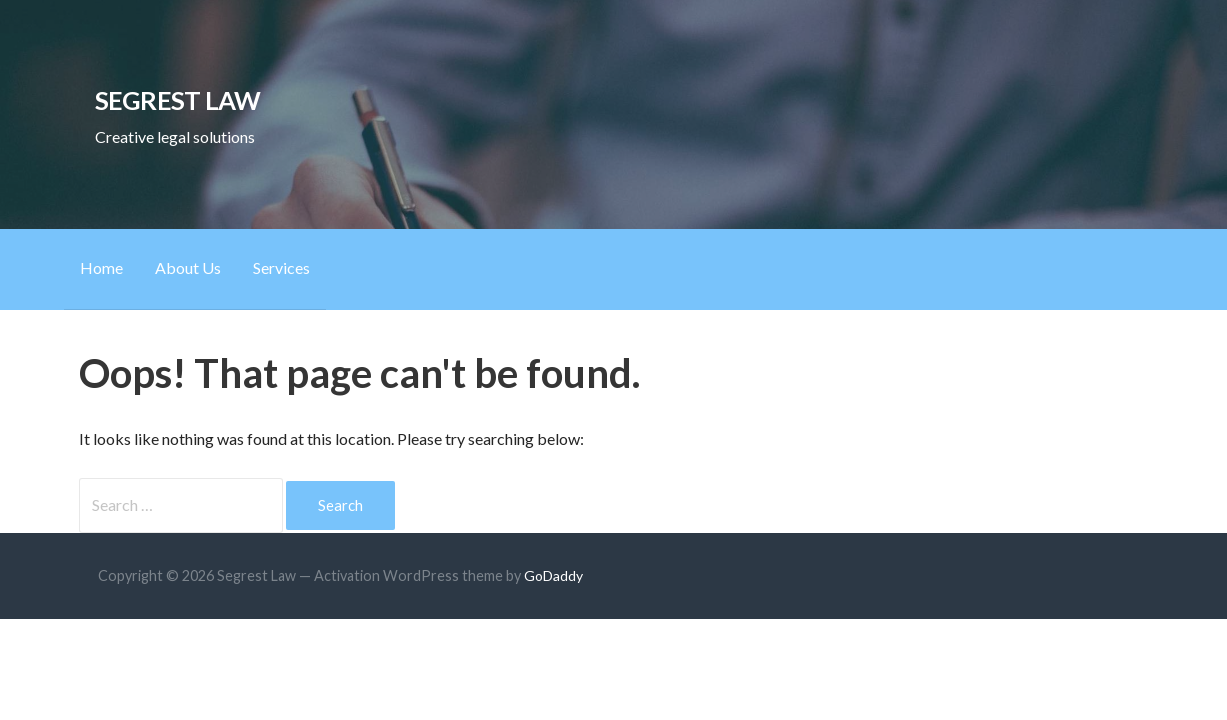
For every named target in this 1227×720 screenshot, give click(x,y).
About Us (188, 267)
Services (281, 267)
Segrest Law (178, 100)
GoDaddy (553, 575)
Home (101, 267)
